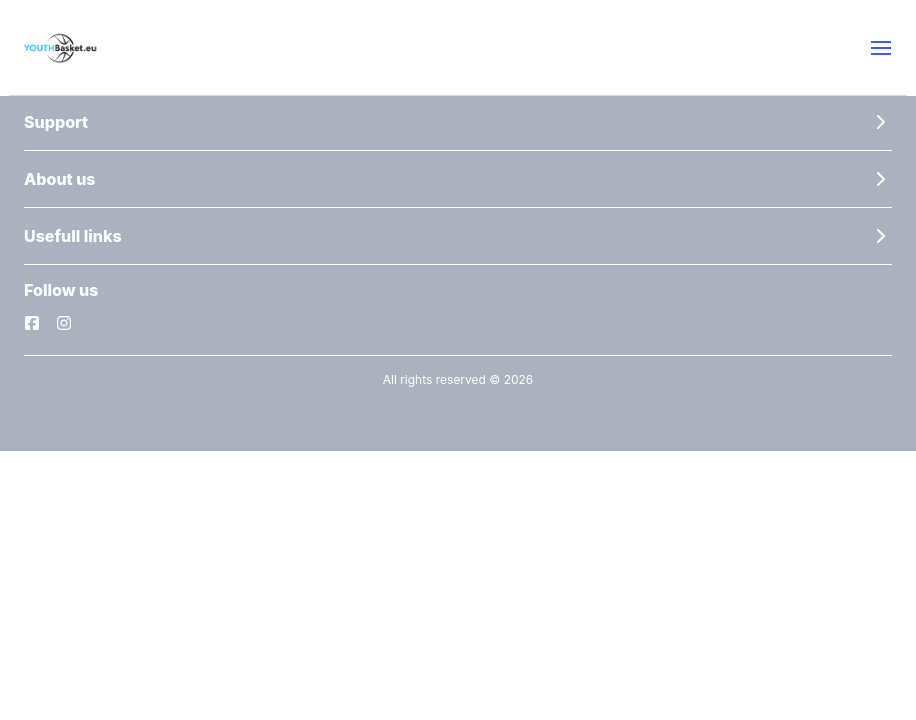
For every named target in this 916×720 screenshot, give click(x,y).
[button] (881, 48)
